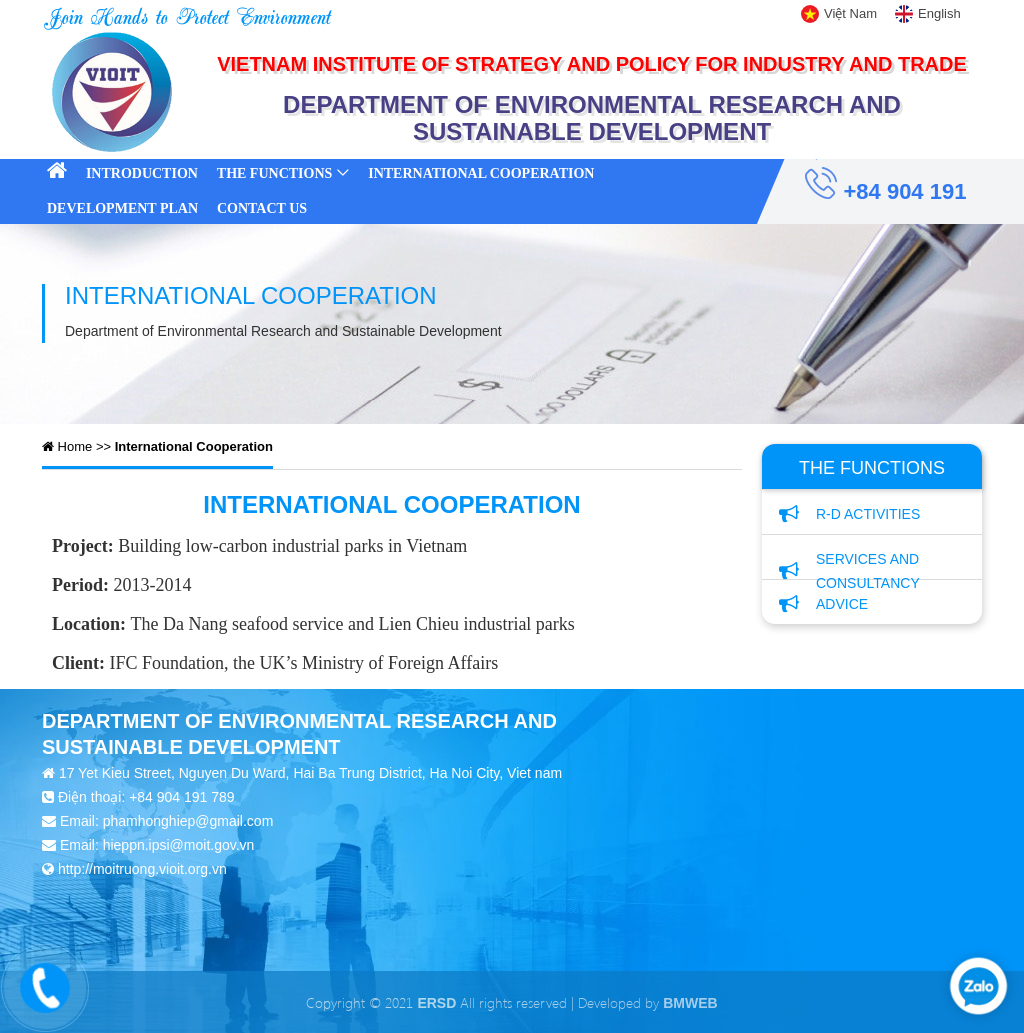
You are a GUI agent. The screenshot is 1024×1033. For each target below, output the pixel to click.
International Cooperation (481, 173)
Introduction (142, 173)
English (939, 13)
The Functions (275, 173)
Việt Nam (850, 13)
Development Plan (122, 208)
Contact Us (262, 208)
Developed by (647, 1002)
